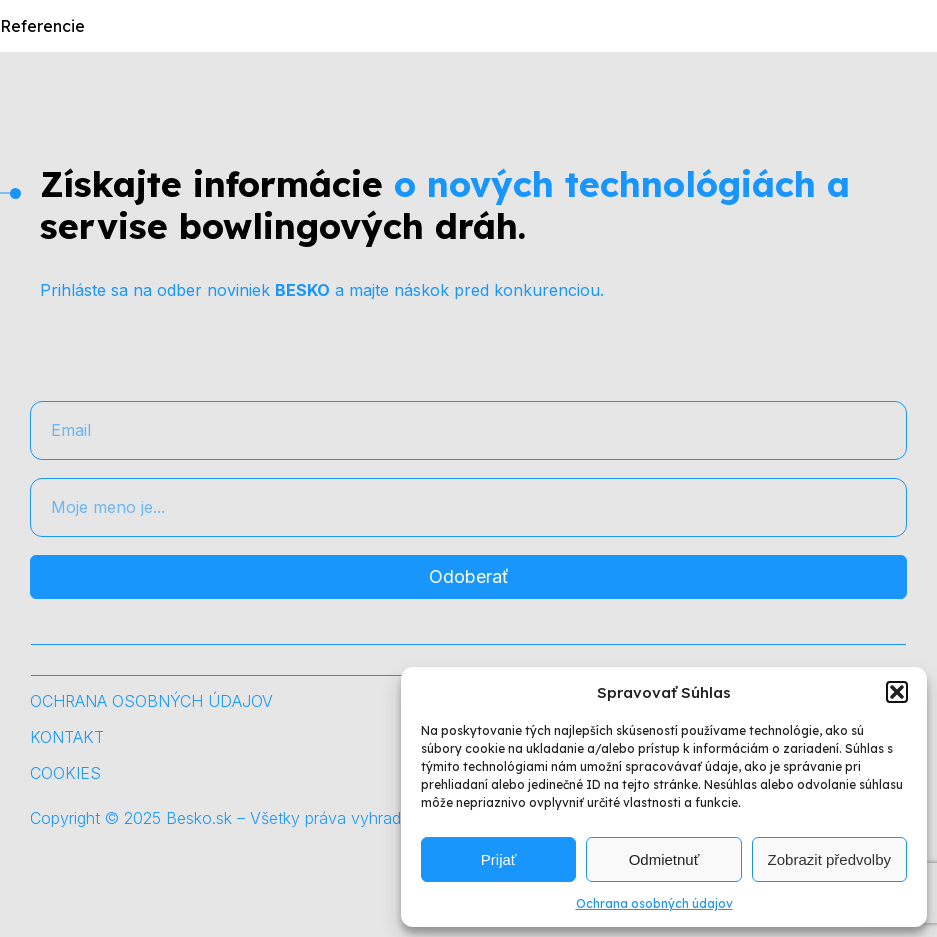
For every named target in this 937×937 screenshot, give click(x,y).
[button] (897, 692)
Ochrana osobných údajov (654, 903)
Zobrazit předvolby (829, 859)
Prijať (499, 859)
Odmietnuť (664, 859)
